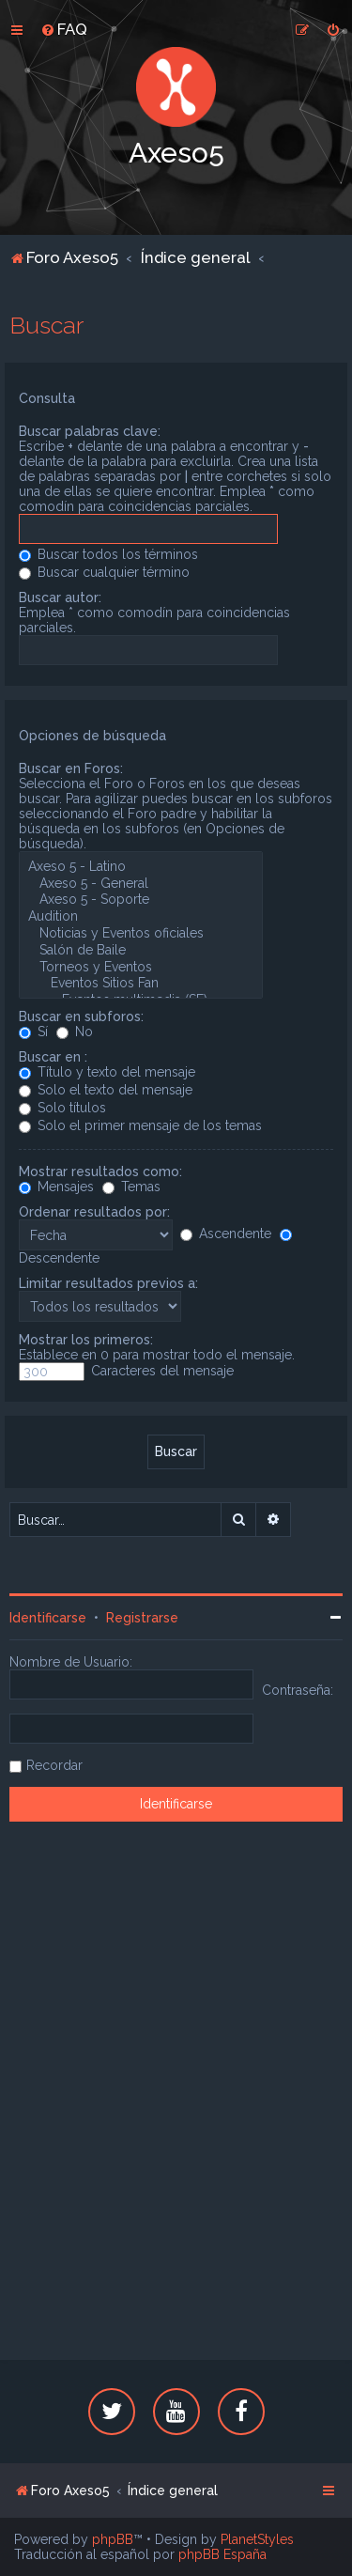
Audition (140, 916)
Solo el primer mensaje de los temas (140, 1125)
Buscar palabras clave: (90, 431)
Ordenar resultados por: (94, 1211)
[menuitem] (63, 29)
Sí (33, 1031)
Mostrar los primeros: (86, 1339)
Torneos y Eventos (140, 967)
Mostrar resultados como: (100, 1171)
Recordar (54, 1765)
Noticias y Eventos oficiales (140, 933)
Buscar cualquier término (104, 572)
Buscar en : (53, 1056)
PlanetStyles (257, 2539)
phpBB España (222, 2554)
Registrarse (142, 1617)
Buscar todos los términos (108, 554)
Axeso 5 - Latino (140, 867)
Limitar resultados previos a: (108, 1283)
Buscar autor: (60, 597)
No (74, 1031)
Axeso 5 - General (140, 884)
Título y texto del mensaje (107, 1071)
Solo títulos (62, 1107)
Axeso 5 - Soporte (140, 900)
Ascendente (225, 1233)
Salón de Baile (140, 950)
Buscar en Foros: (71, 768)
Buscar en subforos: (81, 1016)
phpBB (112, 2539)
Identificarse (47, 1617)
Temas (131, 1186)
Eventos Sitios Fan (140, 983)
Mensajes (56, 1186)
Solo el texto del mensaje (105, 1089)
